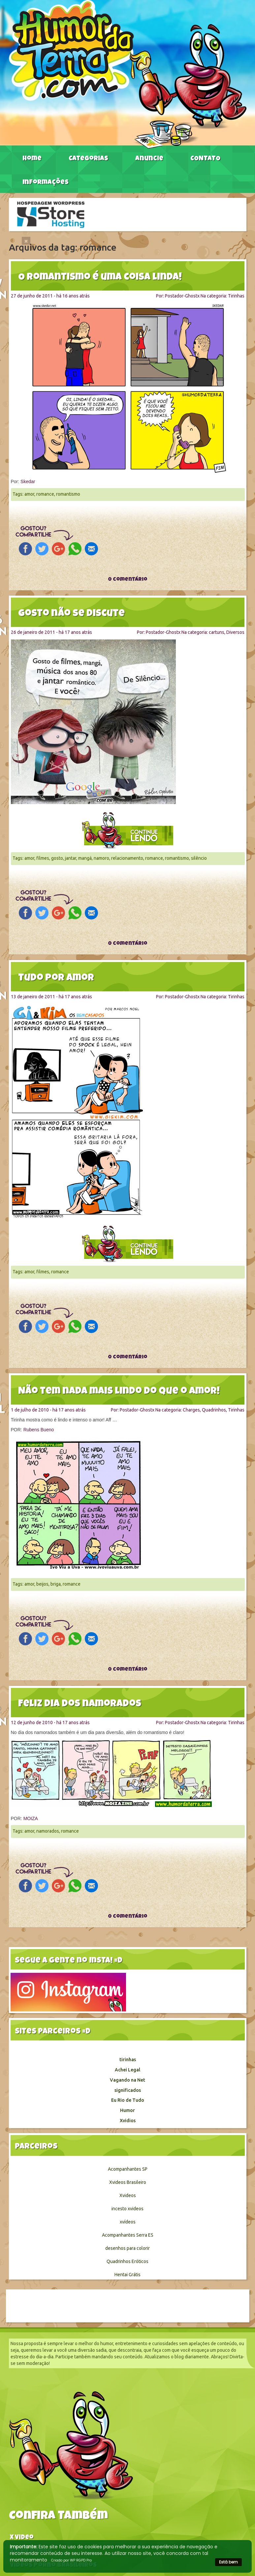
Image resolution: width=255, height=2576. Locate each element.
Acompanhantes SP (127, 2169)
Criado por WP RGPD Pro (71, 2560)
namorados (47, 1831)
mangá (85, 858)
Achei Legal (127, 2069)
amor (29, 494)
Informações (45, 182)
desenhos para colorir (127, 2248)
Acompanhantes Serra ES (127, 2235)
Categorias (88, 159)
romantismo (68, 494)
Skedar (27, 481)
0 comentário (127, 579)
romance (45, 494)
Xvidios (128, 2120)
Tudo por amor (56, 978)
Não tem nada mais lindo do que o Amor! (119, 1392)
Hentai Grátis (127, 2274)
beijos (42, 1584)
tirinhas (127, 2059)
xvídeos (128, 2221)
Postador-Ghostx (182, 295)
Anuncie (149, 159)
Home (32, 159)
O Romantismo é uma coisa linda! (100, 278)
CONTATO (205, 159)
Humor (127, 2110)
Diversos (235, 632)
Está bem (228, 2562)
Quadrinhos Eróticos (127, 2261)
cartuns (216, 632)
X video (22, 2538)
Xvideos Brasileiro (127, 2182)
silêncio (199, 858)
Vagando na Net (127, 2080)
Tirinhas (236, 295)
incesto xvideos (127, 2208)
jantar (70, 858)
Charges (191, 1409)
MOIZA (30, 1818)
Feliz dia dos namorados (79, 1704)
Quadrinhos (214, 1409)
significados (127, 2090)
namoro (101, 858)
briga (55, 1584)
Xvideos (127, 2195)
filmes (42, 858)
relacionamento (127, 858)
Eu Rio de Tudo (127, 2100)
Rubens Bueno (38, 1429)
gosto (57, 858)
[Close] (26, 241)
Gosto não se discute (71, 614)
